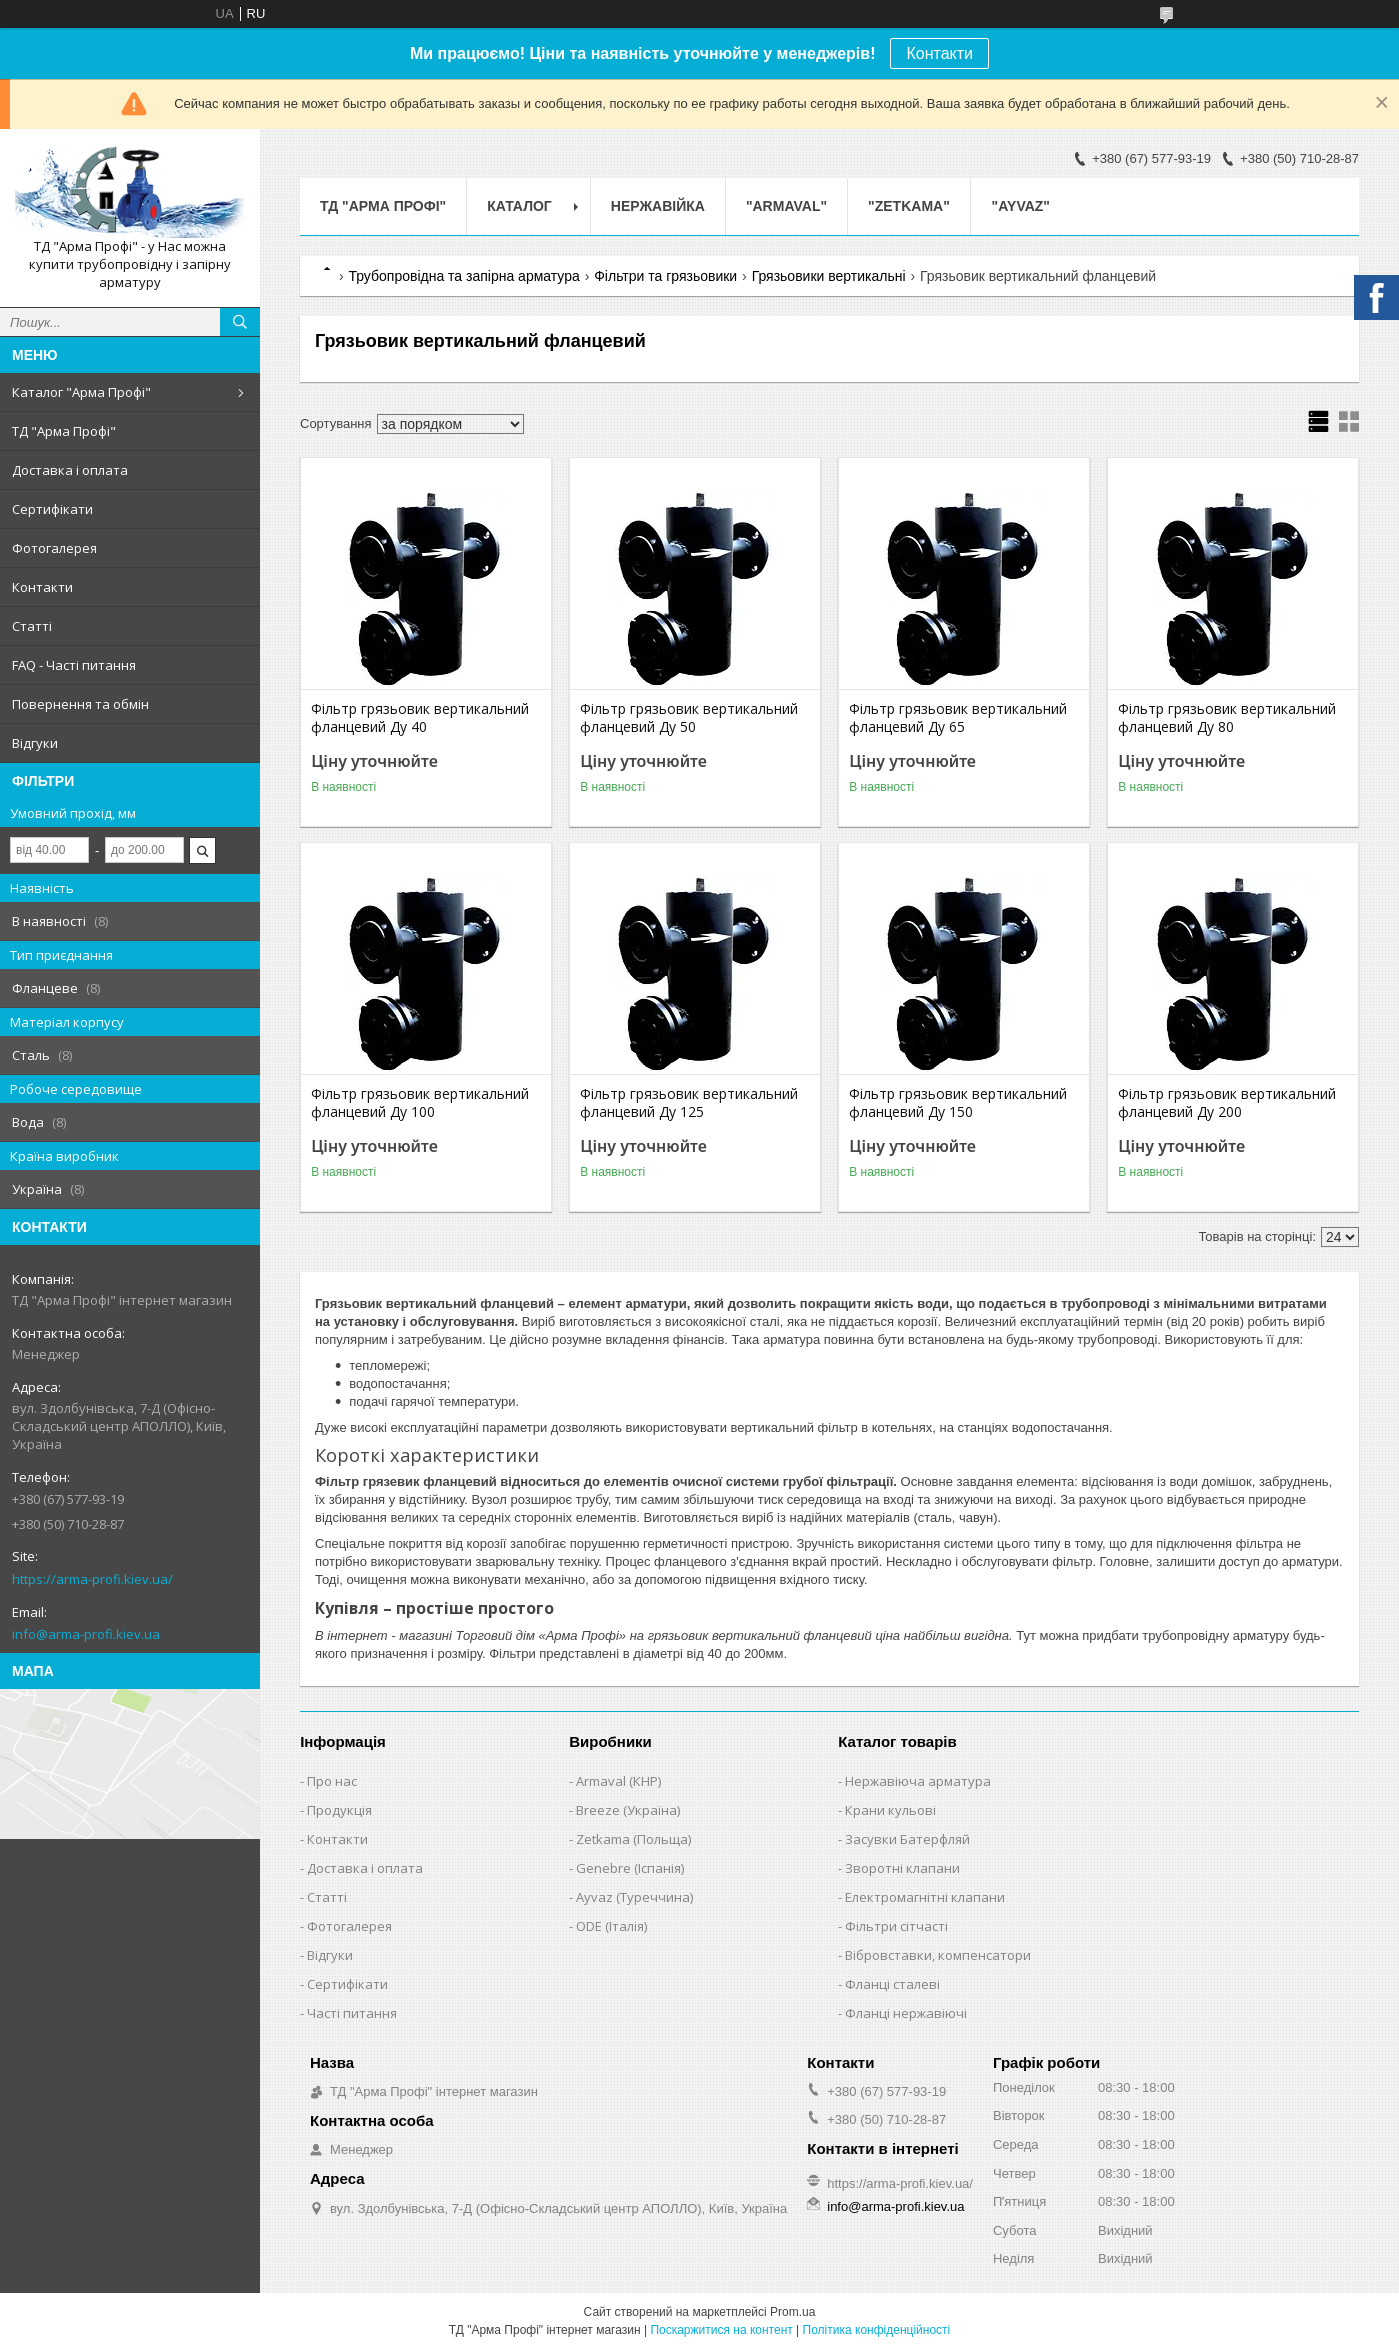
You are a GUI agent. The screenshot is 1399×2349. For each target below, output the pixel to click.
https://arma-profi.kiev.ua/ (92, 1579)
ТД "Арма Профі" (64, 431)
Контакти (939, 53)
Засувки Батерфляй (907, 1839)
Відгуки (35, 743)
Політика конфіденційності (877, 2330)
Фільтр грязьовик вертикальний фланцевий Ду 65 (958, 718)
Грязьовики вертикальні (829, 276)
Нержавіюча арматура (918, 1781)
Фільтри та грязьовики (665, 276)
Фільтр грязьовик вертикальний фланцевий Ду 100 (420, 1103)
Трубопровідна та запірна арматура (463, 276)
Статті (32, 626)
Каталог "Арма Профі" (81, 392)
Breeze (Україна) (628, 1810)
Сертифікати (52, 509)
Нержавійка (658, 206)
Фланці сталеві (892, 1984)
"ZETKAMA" (909, 206)
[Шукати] (240, 322)
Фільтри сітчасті (896, 1926)
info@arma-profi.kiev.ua (86, 1634)
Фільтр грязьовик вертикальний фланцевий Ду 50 (689, 718)
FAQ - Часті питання (74, 665)
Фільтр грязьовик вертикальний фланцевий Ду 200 (1227, 1103)
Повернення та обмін (80, 704)
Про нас (332, 1781)
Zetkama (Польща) (633, 1839)
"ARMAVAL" (786, 206)
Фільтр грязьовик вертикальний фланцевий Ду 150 (958, 1103)
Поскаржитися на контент (721, 2330)
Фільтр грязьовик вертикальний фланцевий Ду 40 (420, 718)
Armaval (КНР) (618, 1781)
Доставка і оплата (70, 470)
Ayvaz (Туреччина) (634, 1897)
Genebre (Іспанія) (630, 1868)
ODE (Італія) (611, 1926)
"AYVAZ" (1021, 206)
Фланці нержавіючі (906, 2013)
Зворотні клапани (902, 1868)
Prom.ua (792, 2312)
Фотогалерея (54, 548)
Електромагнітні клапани (925, 1897)
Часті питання (352, 2013)
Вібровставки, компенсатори (938, 1955)
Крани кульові (890, 1810)
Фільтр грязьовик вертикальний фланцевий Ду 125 (689, 1103)
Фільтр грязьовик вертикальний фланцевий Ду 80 (1227, 718)
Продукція (339, 1810)
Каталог (519, 206)
